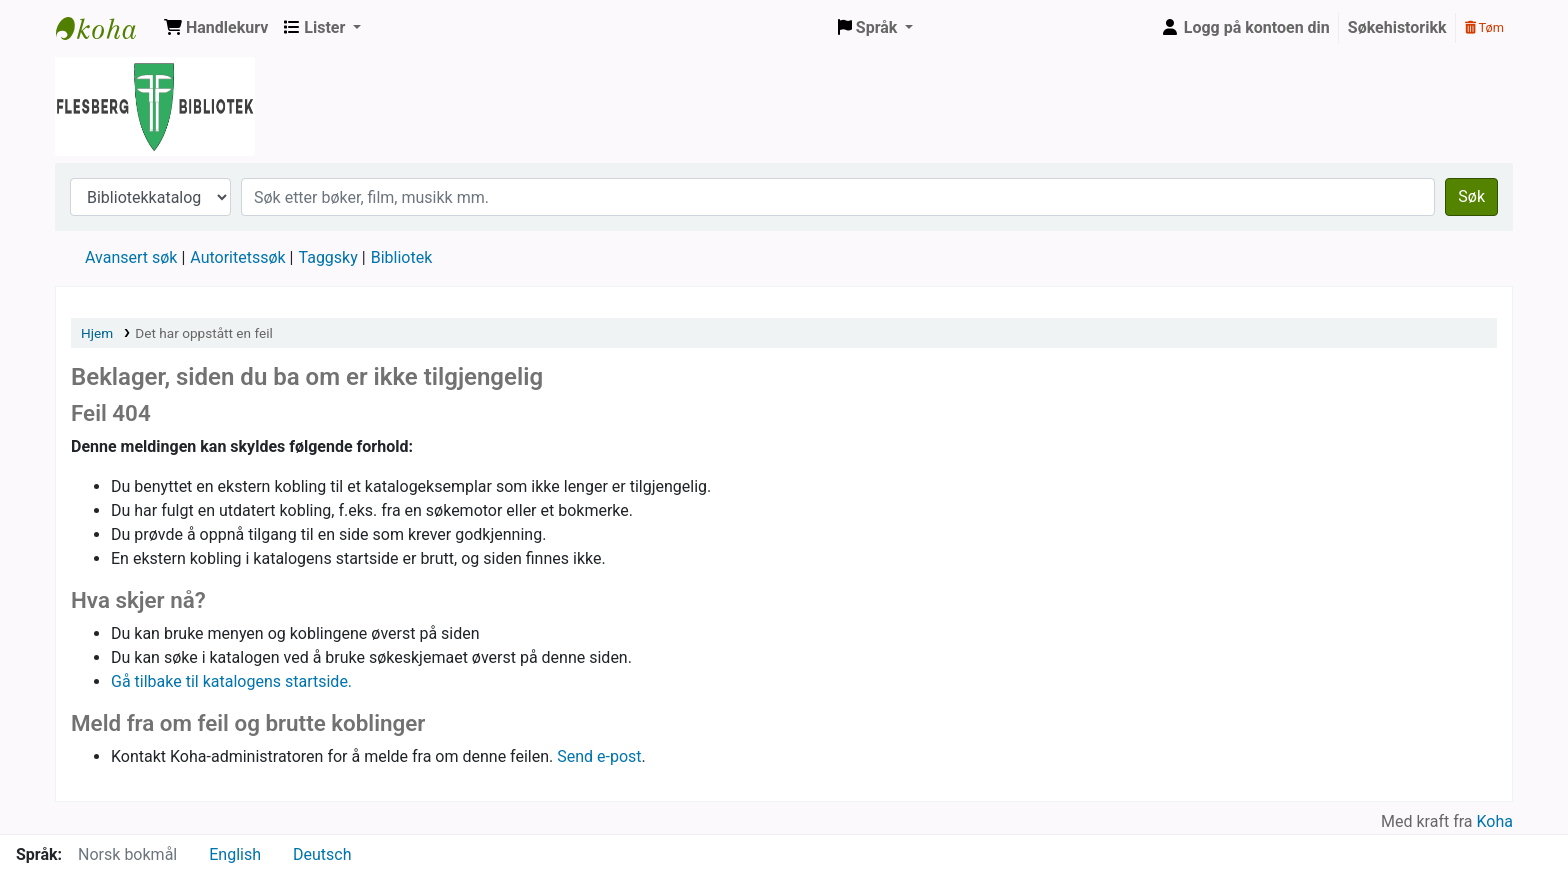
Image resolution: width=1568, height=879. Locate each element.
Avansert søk (131, 257)
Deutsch (322, 854)
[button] (216, 28)
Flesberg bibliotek (106, 28)
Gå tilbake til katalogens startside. (231, 681)
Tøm (1484, 27)
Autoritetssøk (237, 257)
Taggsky (328, 257)
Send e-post (599, 756)
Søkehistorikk (1397, 27)
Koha (1495, 821)
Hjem (97, 333)
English (235, 854)
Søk (1471, 196)
